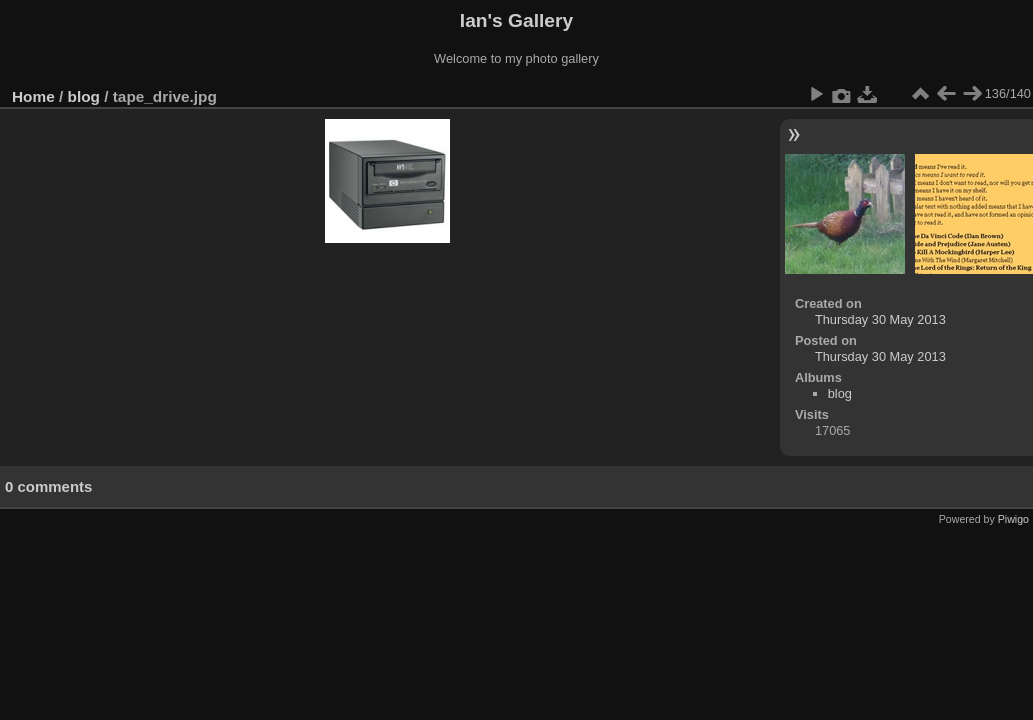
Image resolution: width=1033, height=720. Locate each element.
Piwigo (1013, 519)
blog (84, 96)
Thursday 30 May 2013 (880, 319)
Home (33, 96)
